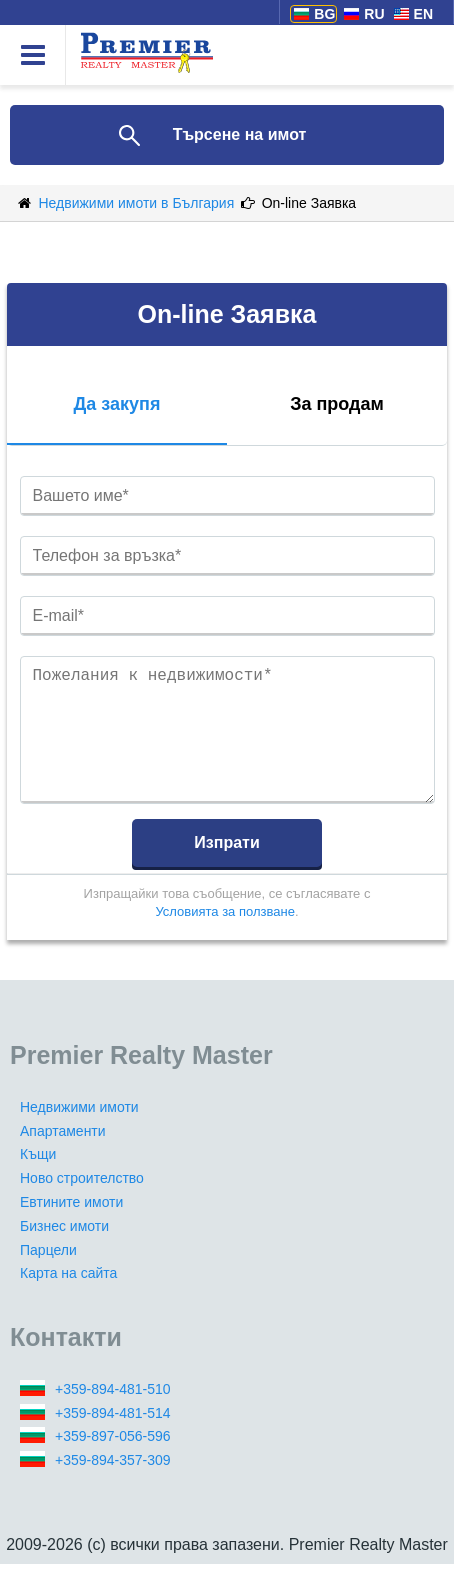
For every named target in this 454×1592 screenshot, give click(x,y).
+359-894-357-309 (113, 1488)
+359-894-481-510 (113, 1417)
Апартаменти (63, 1159)
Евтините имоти (71, 1230)
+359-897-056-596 (113, 1464)
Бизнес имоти (64, 1254)
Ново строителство (82, 1206)
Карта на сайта (68, 1301)
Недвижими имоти (79, 1135)
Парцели (48, 1278)
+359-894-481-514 (113, 1441)
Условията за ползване (224, 939)
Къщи (38, 1182)
